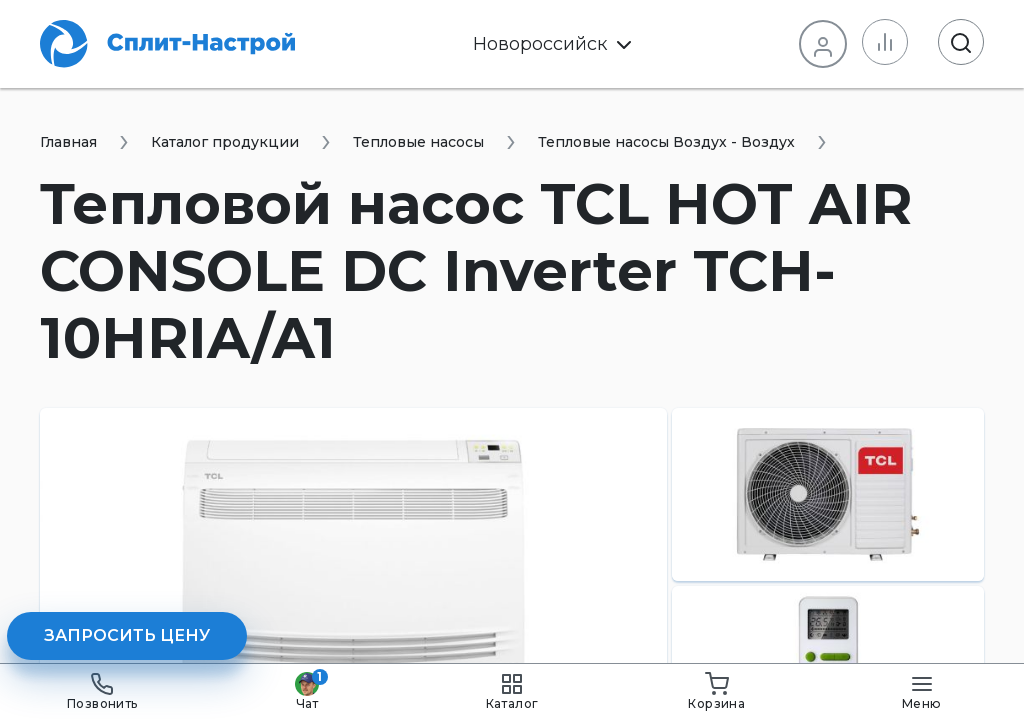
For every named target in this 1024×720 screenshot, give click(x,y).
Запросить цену (127, 635)
